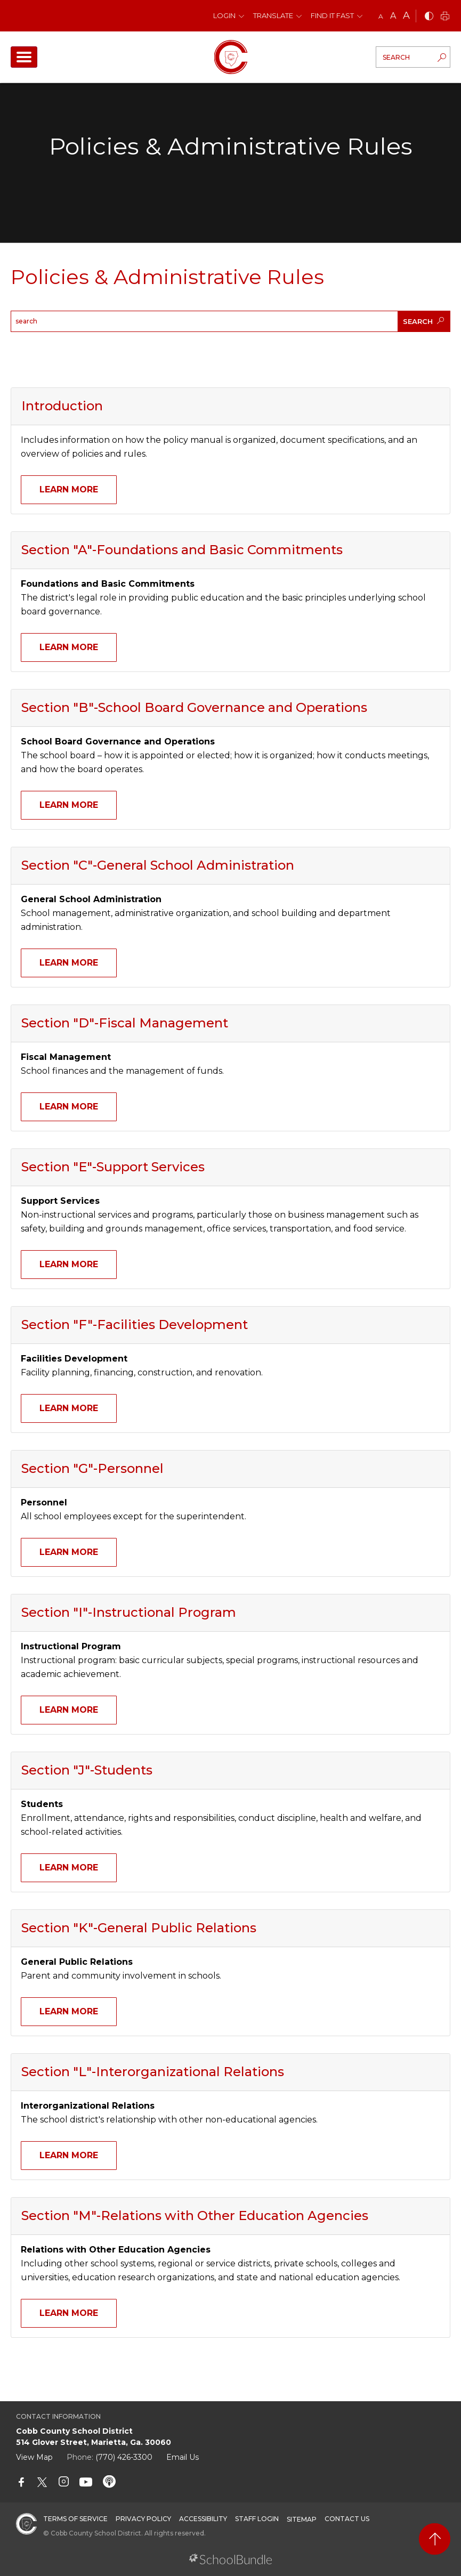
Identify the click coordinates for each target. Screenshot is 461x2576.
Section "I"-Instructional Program (128, 1612)
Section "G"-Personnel (92, 1468)
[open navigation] (24, 57)
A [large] (406, 15)
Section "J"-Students (86, 1770)
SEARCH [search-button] (423, 321)
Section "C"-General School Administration (157, 865)
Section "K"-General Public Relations (138, 1927)
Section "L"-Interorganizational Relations (152, 2071)
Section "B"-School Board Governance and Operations (194, 707)
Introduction (62, 406)
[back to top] (434, 2539)
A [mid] (393, 16)
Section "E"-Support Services (113, 1166)
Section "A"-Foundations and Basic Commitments (182, 549)
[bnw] (429, 17)
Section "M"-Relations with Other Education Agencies (194, 2215)
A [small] (380, 16)
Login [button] (224, 15)
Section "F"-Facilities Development (134, 1324)
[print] (445, 17)
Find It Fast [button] (332, 15)
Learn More (68, 489)
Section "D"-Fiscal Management (124, 1023)
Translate (273, 15)
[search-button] (442, 58)
